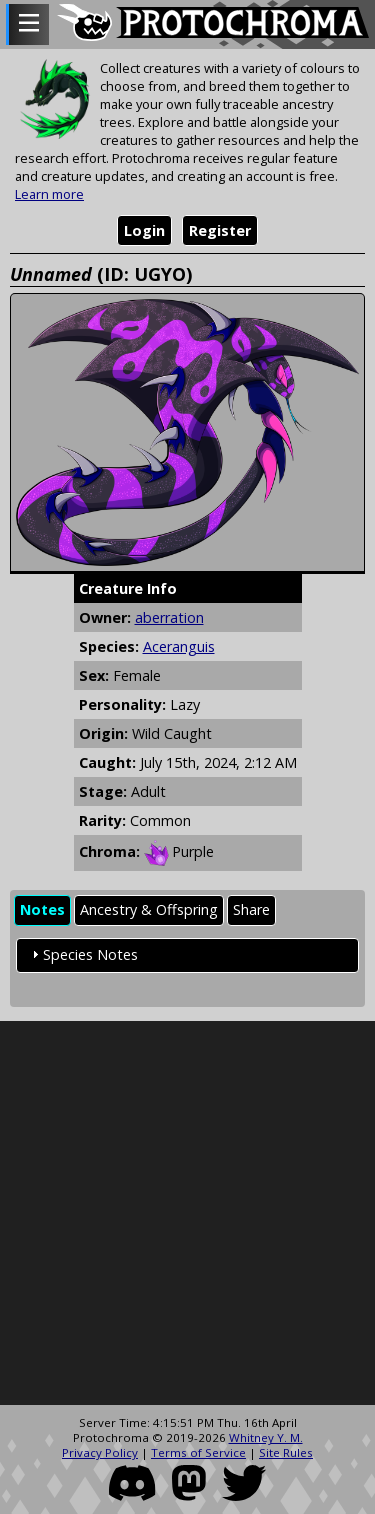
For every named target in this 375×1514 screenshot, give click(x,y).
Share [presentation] (251, 909)
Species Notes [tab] (82, 954)
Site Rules (286, 1452)
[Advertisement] (187, 1213)
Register (220, 230)
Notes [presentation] (42, 909)
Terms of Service (198, 1452)
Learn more (49, 194)
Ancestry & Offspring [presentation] (149, 909)
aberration (169, 617)
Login (144, 230)
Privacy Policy (100, 1452)
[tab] (42, 910)
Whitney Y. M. (266, 1437)
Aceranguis (179, 646)
